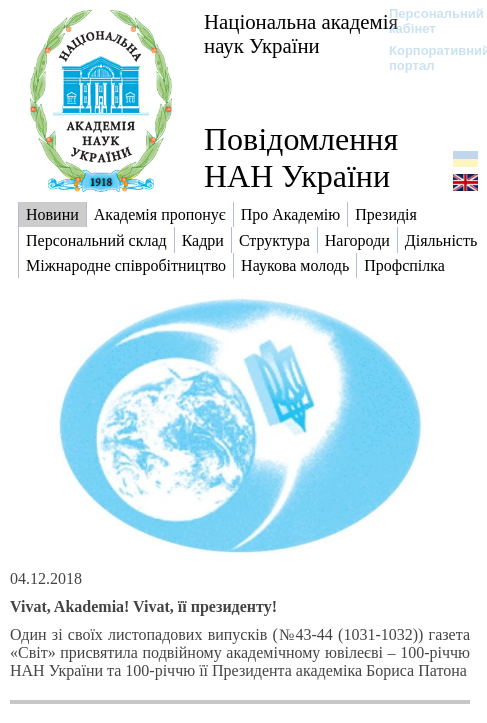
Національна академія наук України (301, 33)
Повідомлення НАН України (301, 157)
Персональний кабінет (426, 21)
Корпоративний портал (426, 58)
